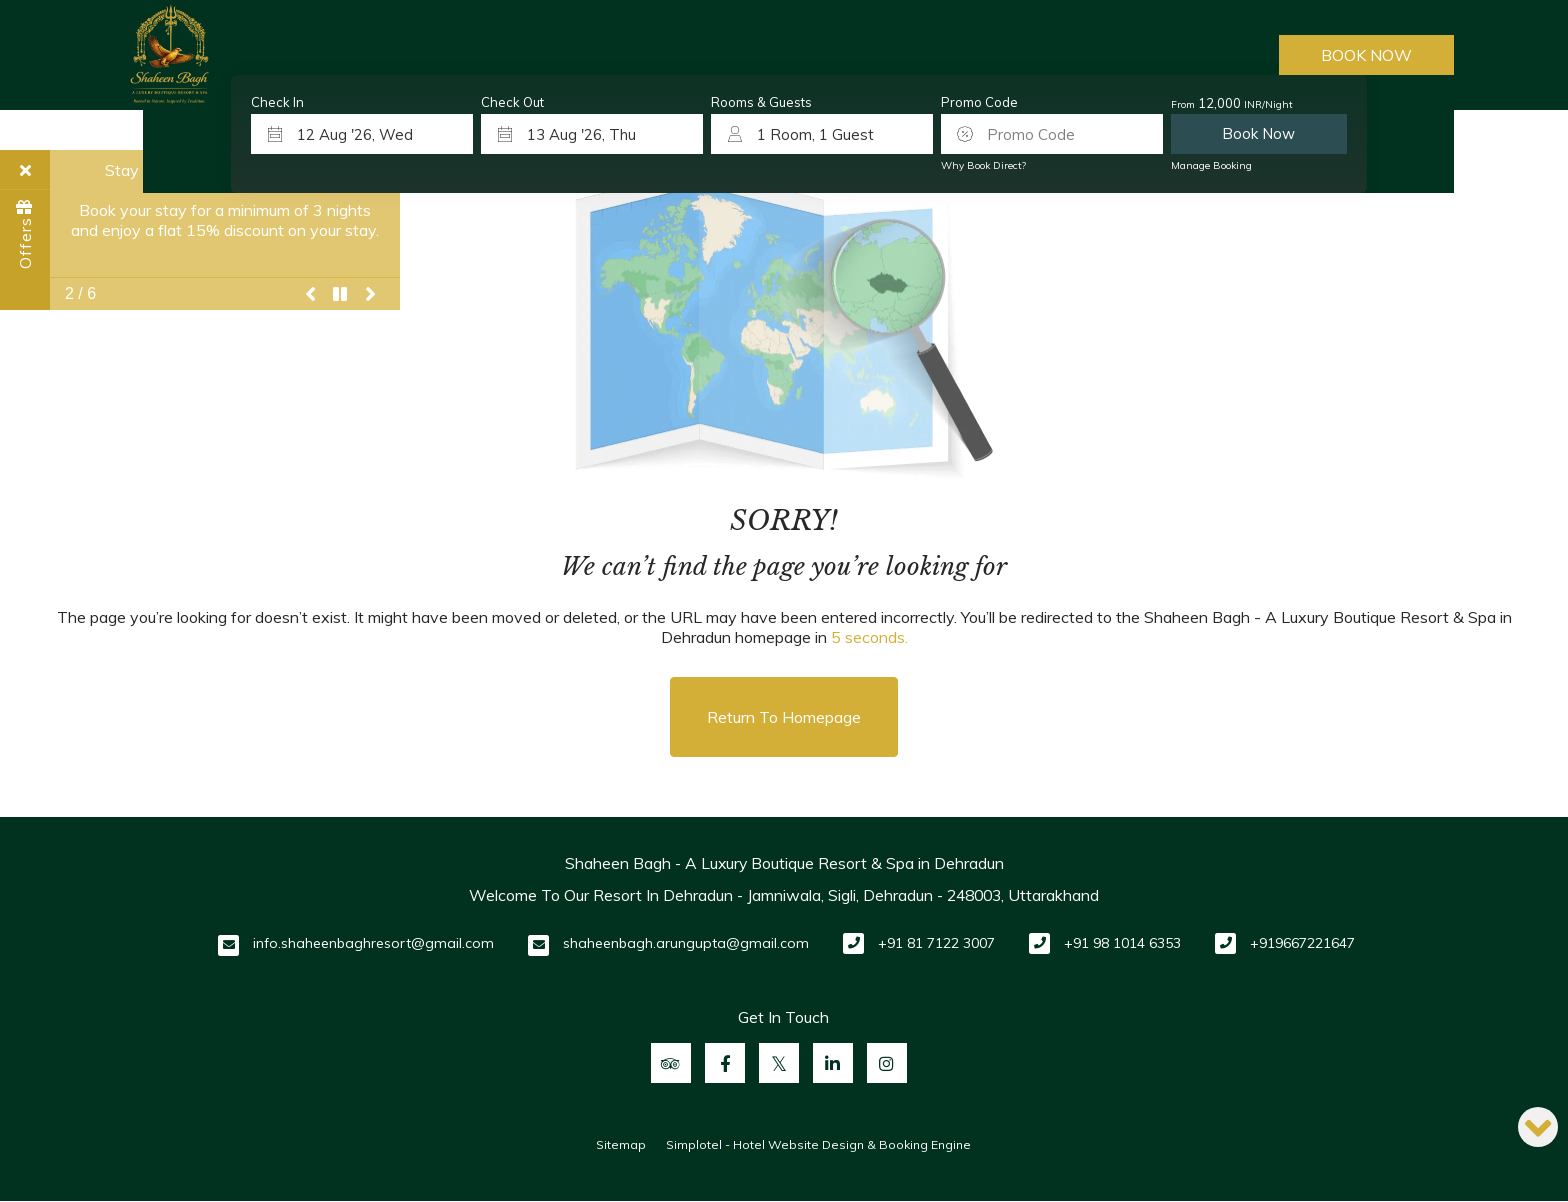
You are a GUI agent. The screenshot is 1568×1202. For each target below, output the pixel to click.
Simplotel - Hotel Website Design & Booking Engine (818, 1144)
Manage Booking (1211, 165)
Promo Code (979, 102)
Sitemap (621, 1144)
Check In (277, 102)
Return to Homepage (784, 717)
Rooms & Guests (761, 102)
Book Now (1366, 55)
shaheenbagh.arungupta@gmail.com (686, 943)
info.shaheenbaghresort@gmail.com (373, 943)
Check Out (512, 102)
